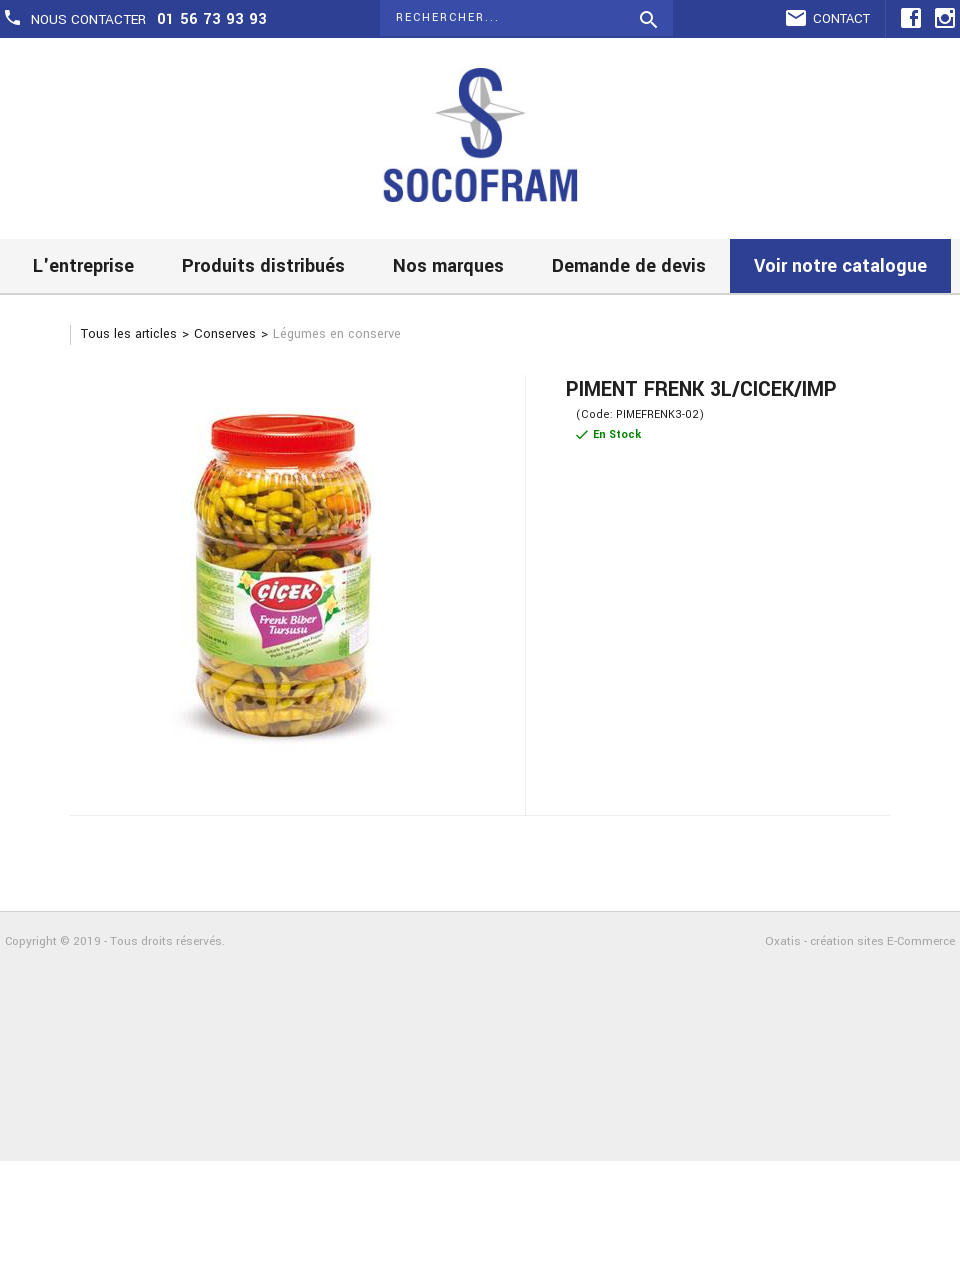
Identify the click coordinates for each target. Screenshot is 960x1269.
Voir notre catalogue (840, 266)
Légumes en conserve (337, 334)
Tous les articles (129, 334)
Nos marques (448, 266)
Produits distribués (263, 266)
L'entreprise (83, 266)
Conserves (225, 334)
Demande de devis (629, 266)
